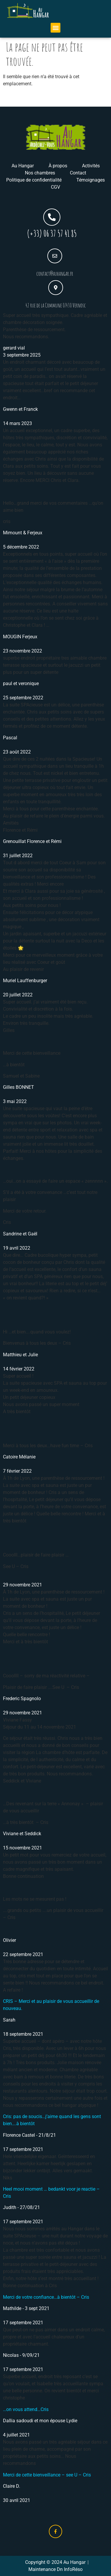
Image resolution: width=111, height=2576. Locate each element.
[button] (55, 28)
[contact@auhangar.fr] (54, 256)
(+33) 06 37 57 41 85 (52, 233)
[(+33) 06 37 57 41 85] (51, 217)
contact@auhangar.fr (54, 273)
